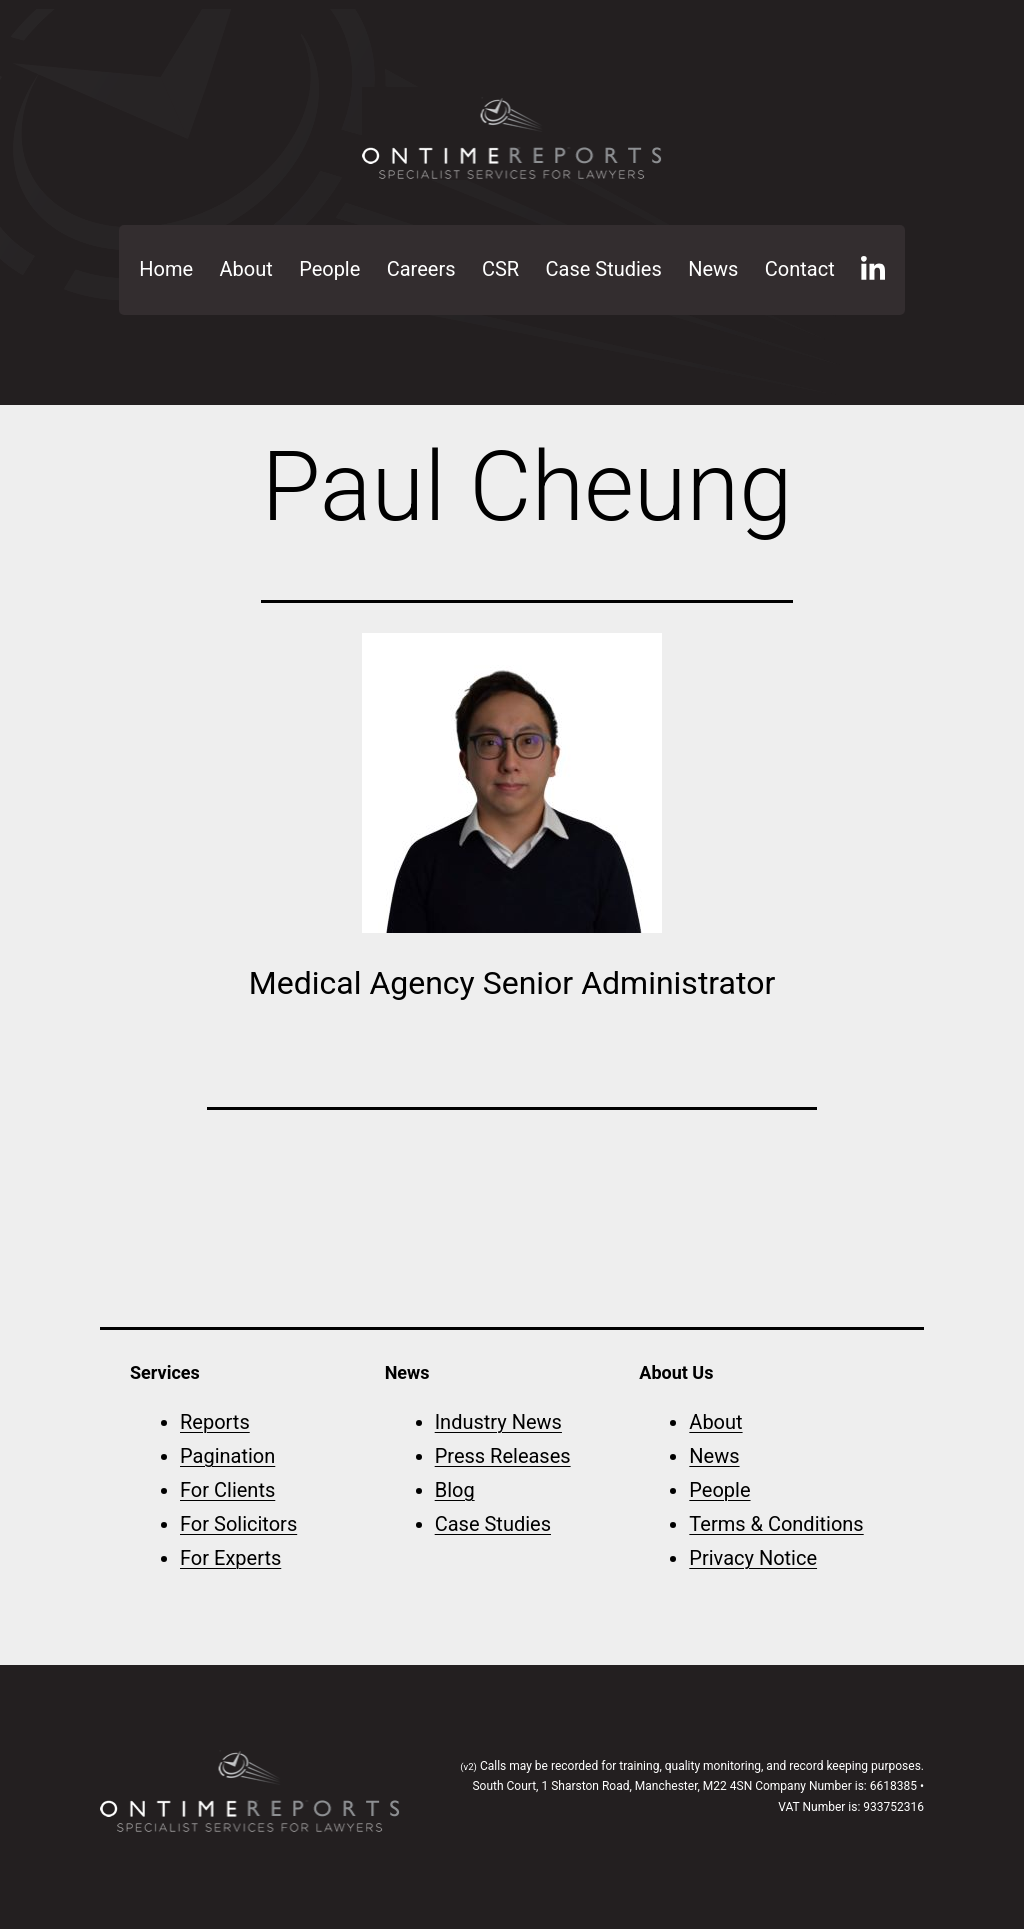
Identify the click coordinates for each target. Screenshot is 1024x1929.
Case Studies (604, 269)
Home (166, 269)
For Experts (230, 1558)
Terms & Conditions (776, 1524)
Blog (455, 1490)
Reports (215, 1422)
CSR (500, 269)
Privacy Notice (753, 1558)
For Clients (227, 1490)
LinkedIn (873, 270)
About (246, 269)
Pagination (227, 1456)
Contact (800, 269)
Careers (421, 269)
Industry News (498, 1422)
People (329, 269)
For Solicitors (238, 1524)
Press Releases (503, 1456)
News (713, 269)
